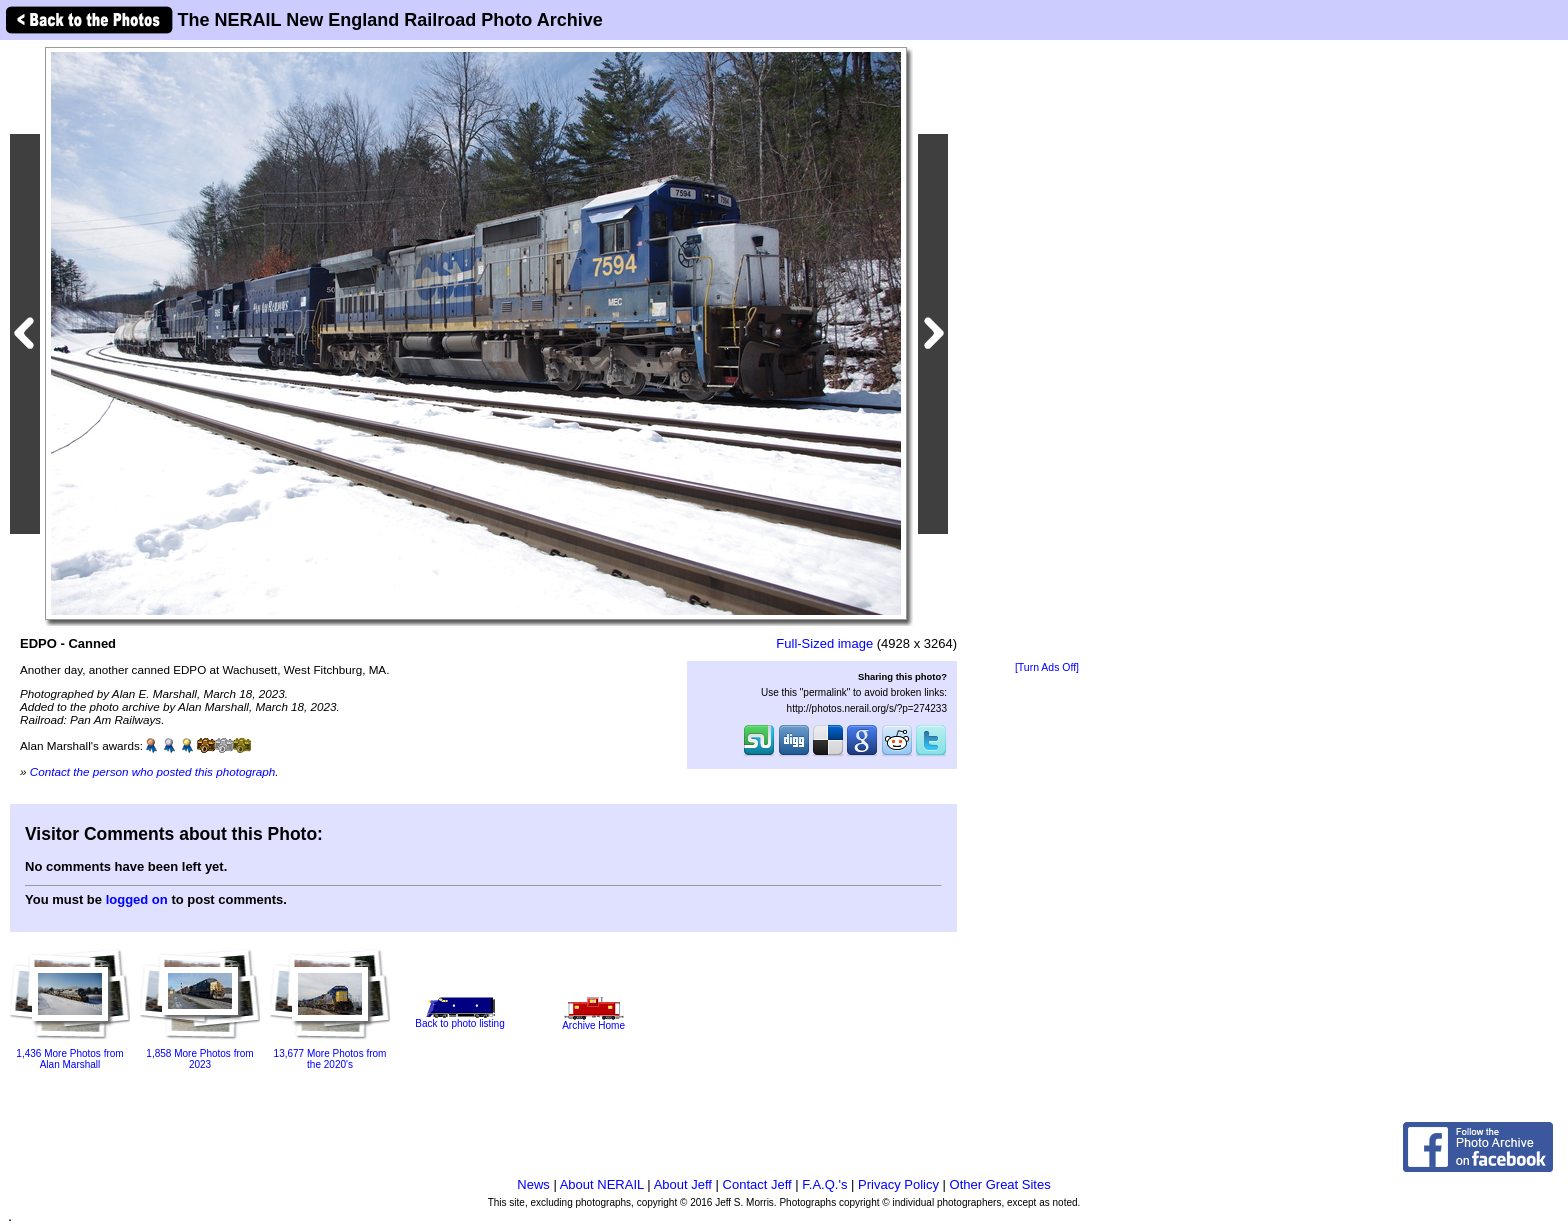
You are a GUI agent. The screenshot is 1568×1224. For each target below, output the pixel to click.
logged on (137, 899)
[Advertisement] (1047, 352)
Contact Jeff (757, 1184)
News (533, 1184)
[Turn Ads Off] (1047, 667)
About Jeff (683, 1184)
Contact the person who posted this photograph (153, 771)
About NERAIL (602, 1184)
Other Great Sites (1000, 1184)
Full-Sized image (824, 643)
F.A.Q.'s (824, 1184)
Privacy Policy (898, 1184)
